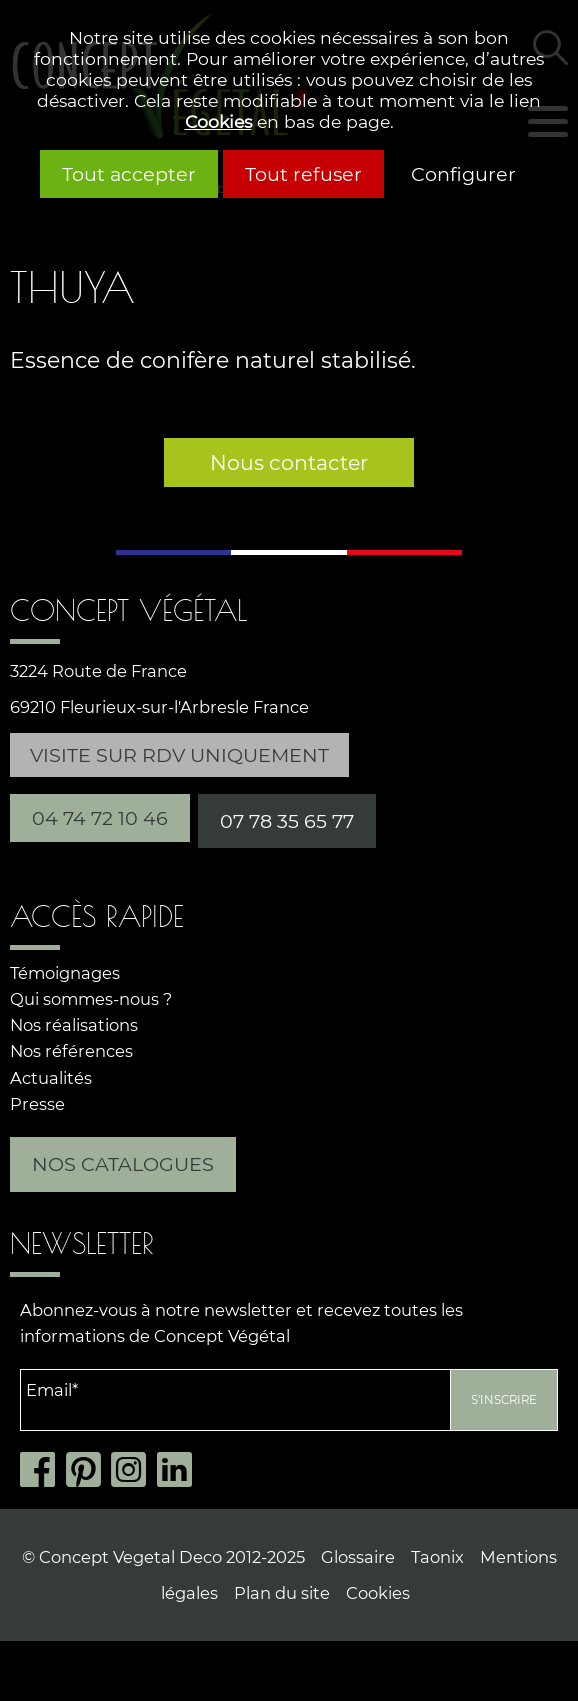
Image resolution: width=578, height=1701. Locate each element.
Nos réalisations (74, 1025)
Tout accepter (129, 174)
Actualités (51, 1078)
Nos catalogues (123, 1164)
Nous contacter (289, 462)
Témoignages (65, 973)
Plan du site (282, 1593)
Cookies (218, 121)
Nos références (71, 1051)
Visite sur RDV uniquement (179, 755)
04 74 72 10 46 (100, 818)
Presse (37, 1104)
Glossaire (358, 1557)
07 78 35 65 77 (287, 821)
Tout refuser (303, 174)
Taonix (437, 1557)
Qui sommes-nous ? (91, 999)
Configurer (463, 174)
